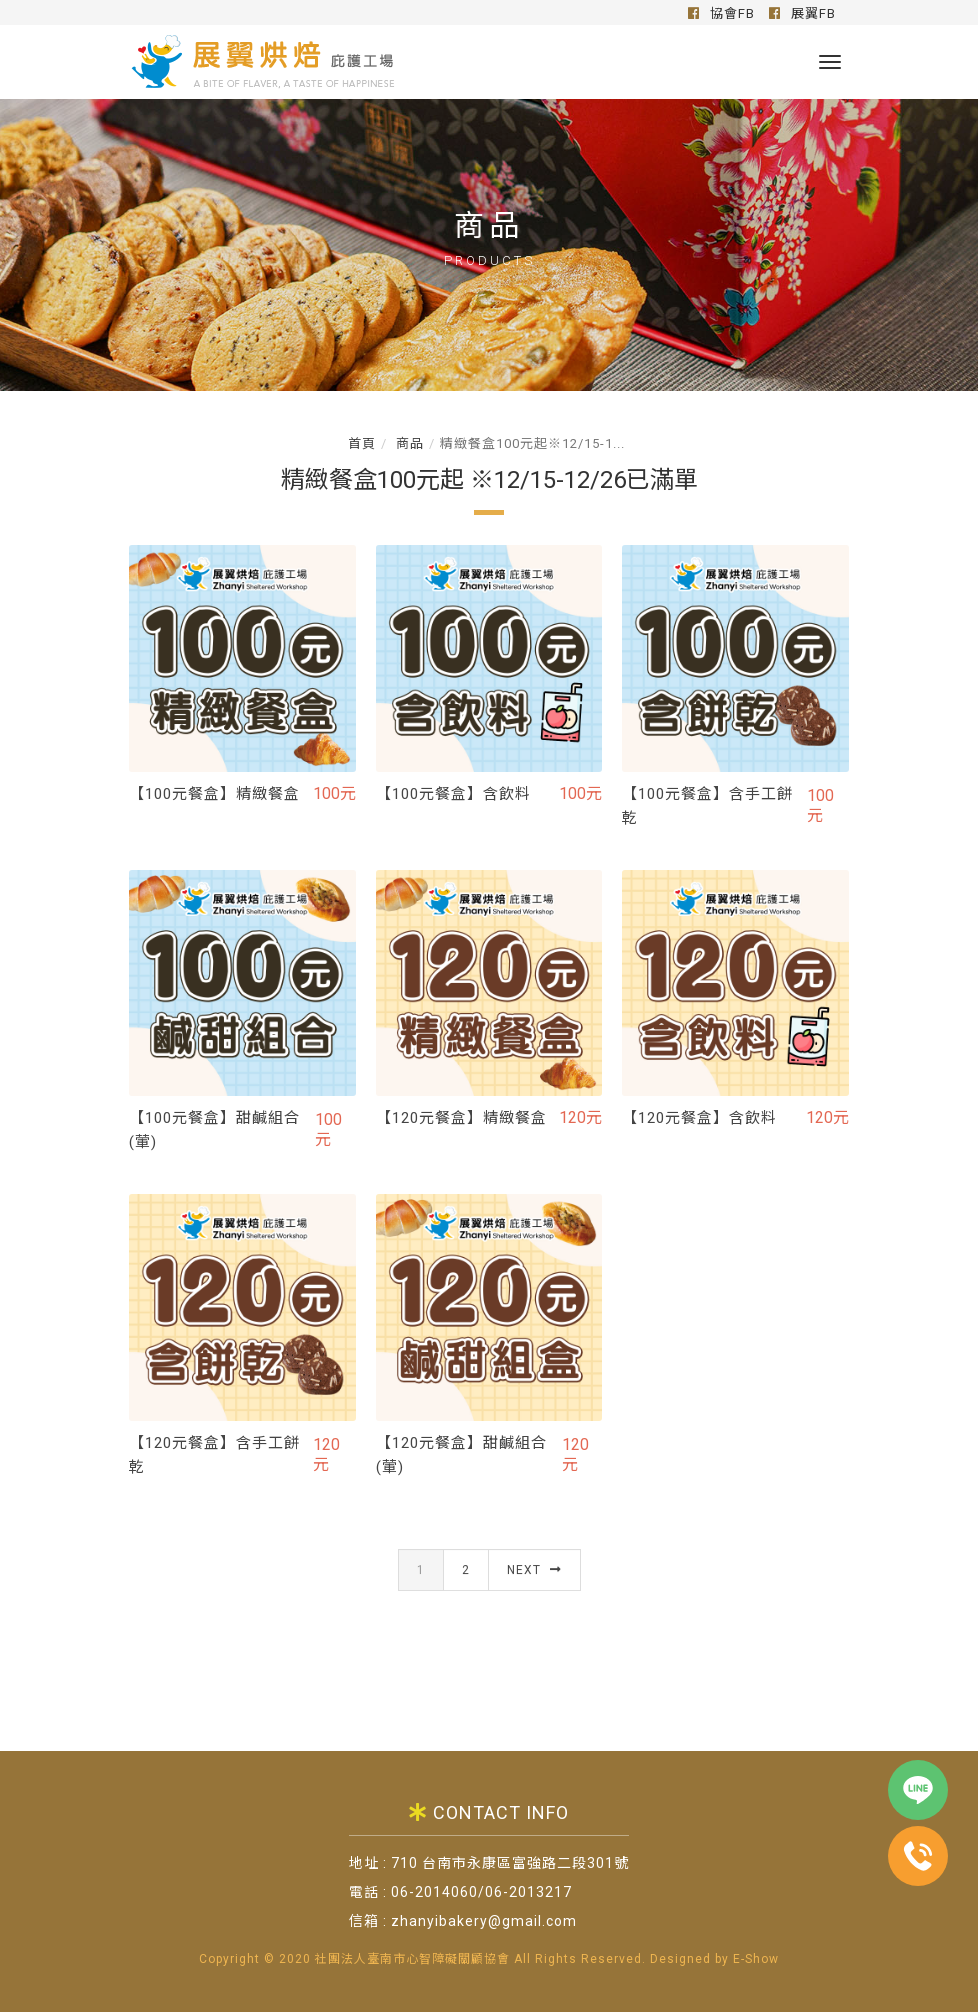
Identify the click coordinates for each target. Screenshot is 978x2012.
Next (534, 1592)
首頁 (362, 443)
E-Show (756, 1960)
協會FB (721, 13)
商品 (408, 443)
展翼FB (802, 13)
